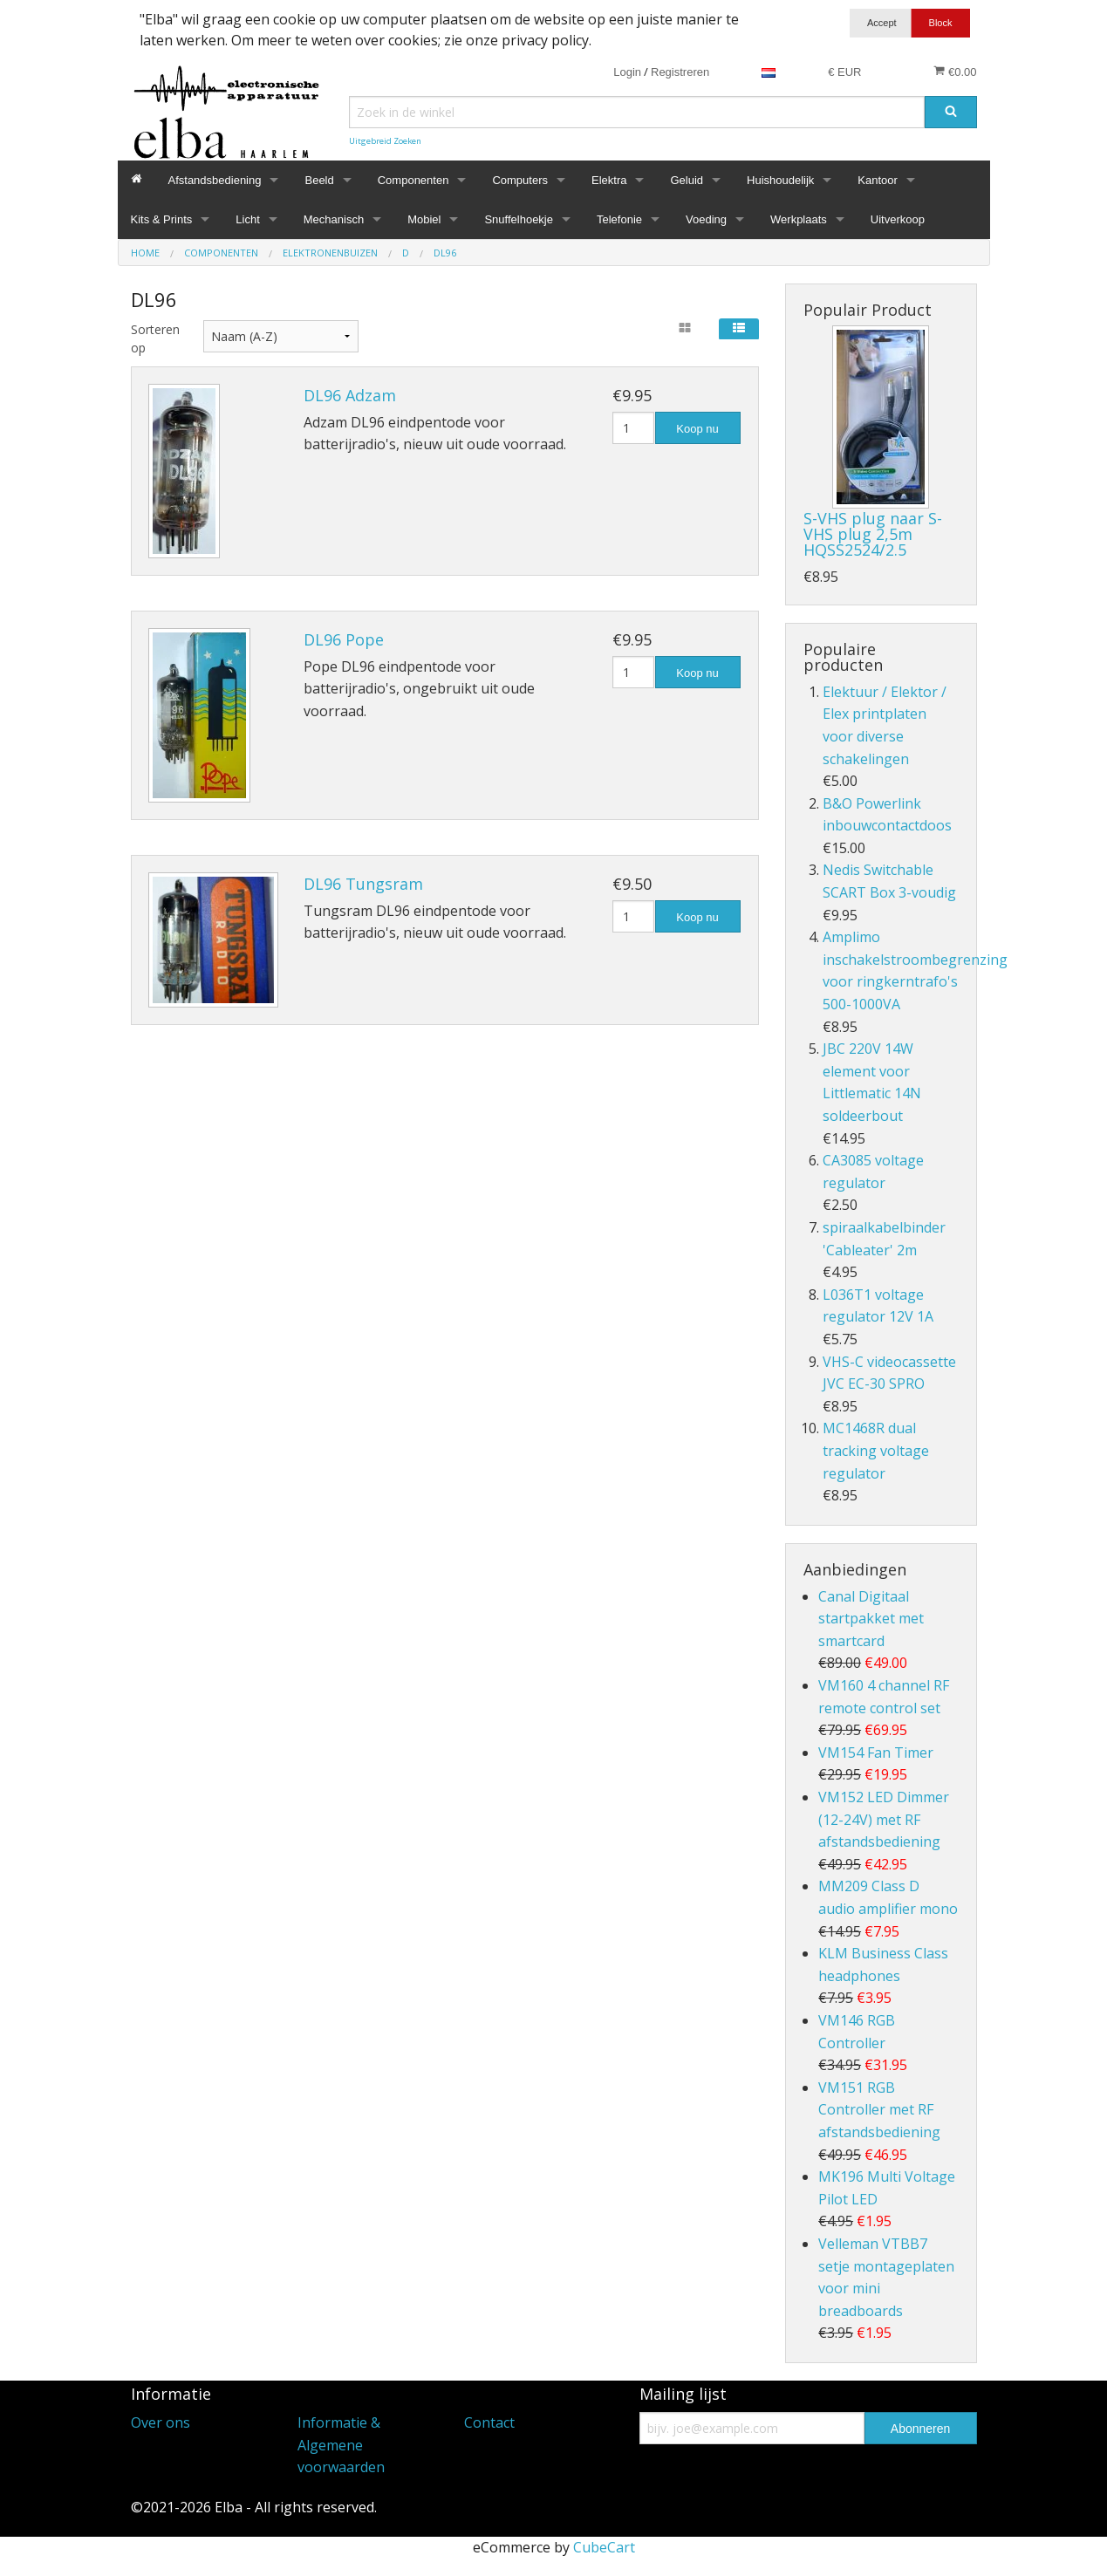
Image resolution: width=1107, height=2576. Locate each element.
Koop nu (697, 428)
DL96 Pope (344, 639)
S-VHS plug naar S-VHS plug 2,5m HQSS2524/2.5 (872, 534)
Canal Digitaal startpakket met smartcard (871, 1618)
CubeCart (604, 2547)
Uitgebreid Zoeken (385, 141)
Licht (247, 219)
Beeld (318, 180)
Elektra (608, 180)
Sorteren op (154, 338)
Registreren (680, 72)
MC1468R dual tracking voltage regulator (876, 1450)
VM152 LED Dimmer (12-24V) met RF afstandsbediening (883, 1819)
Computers (520, 180)
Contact (489, 2422)
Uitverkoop (898, 219)
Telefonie (619, 219)
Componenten (413, 180)
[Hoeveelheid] (633, 428)
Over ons (160, 2422)
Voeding (706, 219)
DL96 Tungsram (363, 883)
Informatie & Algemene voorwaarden (341, 2445)
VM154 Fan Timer (875, 1752)
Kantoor (878, 180)
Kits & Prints (162, 219)
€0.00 (954, 72)
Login (627, 72)
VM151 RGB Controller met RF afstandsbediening (879, 2110)
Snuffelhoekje (518, 219)
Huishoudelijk (780, 180)
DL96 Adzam (350, 395)
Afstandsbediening (215, 180)
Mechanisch (334, 219)
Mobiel (424, 219)
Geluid (686, 180)
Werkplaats (798, 219)
